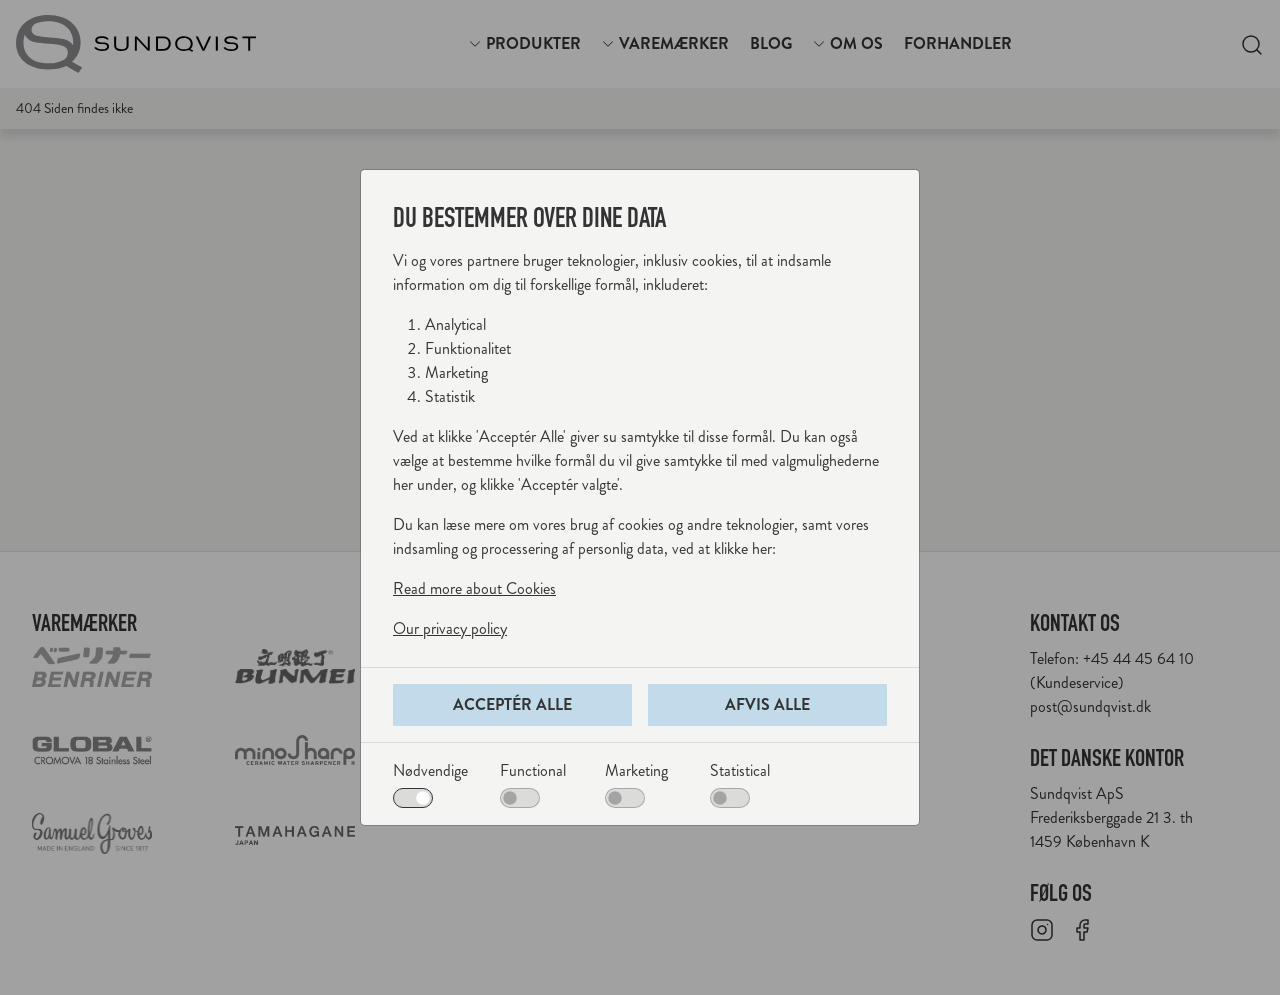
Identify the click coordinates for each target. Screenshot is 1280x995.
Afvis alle (767, 704)
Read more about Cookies (474, 588)
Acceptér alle (512, 704)
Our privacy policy (450, 628)
